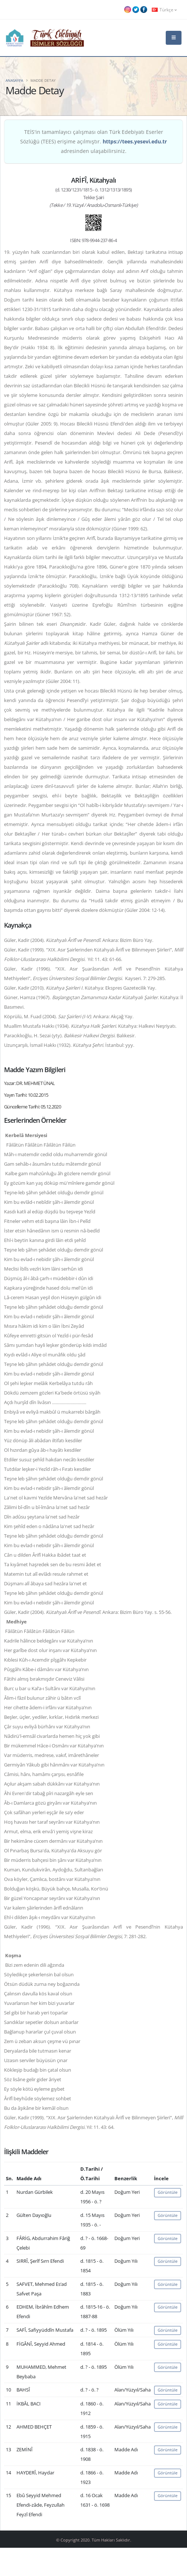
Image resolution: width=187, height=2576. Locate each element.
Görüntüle (167, 2192)
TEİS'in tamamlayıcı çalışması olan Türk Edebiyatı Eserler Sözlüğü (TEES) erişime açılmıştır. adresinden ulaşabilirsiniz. (93, 141)
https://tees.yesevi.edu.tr (135, 141)
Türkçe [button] (164, 9)
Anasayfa (14, 80)
